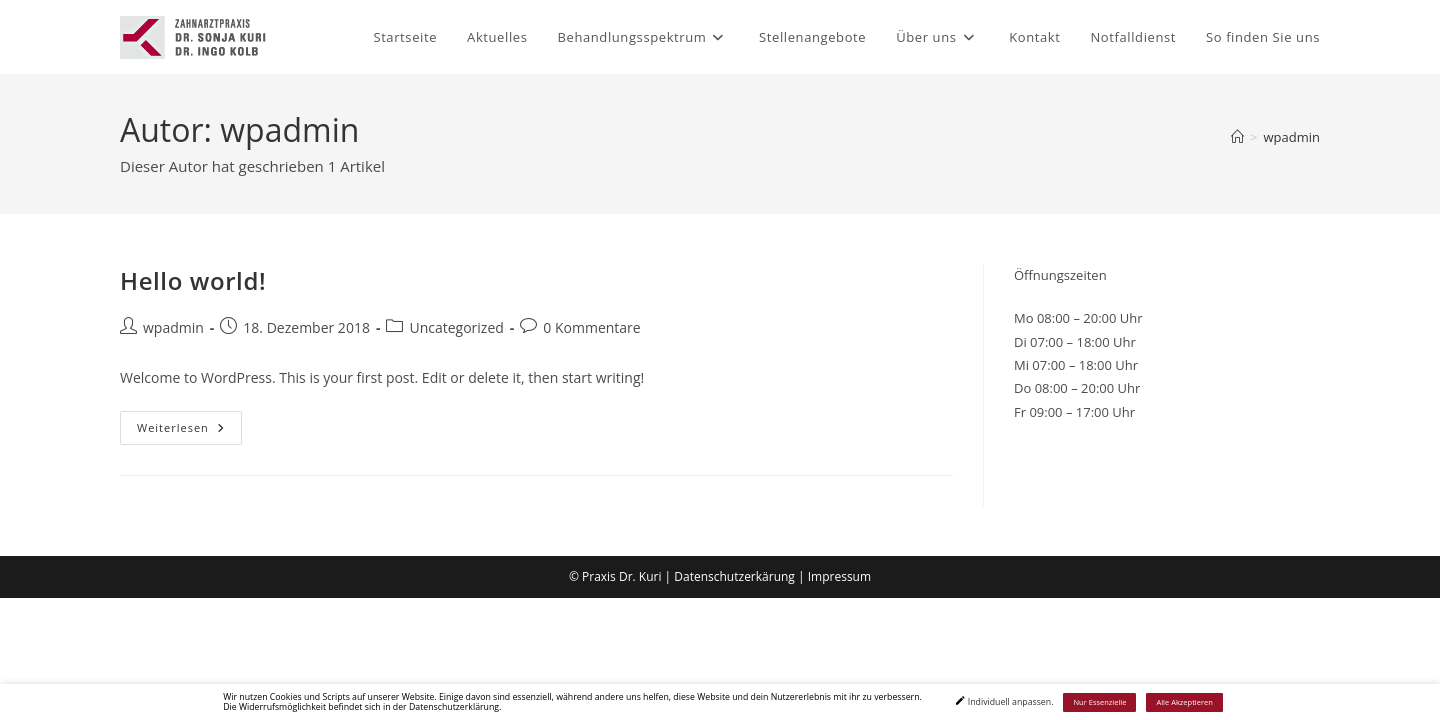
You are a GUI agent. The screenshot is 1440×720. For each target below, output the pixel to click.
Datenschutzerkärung (734, 576)
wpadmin (1292, 137)
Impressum (839, 576)
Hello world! (193, 280)
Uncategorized (456, 327)
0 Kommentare (591, 327)
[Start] (1237, 137)
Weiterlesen (189, 431)
